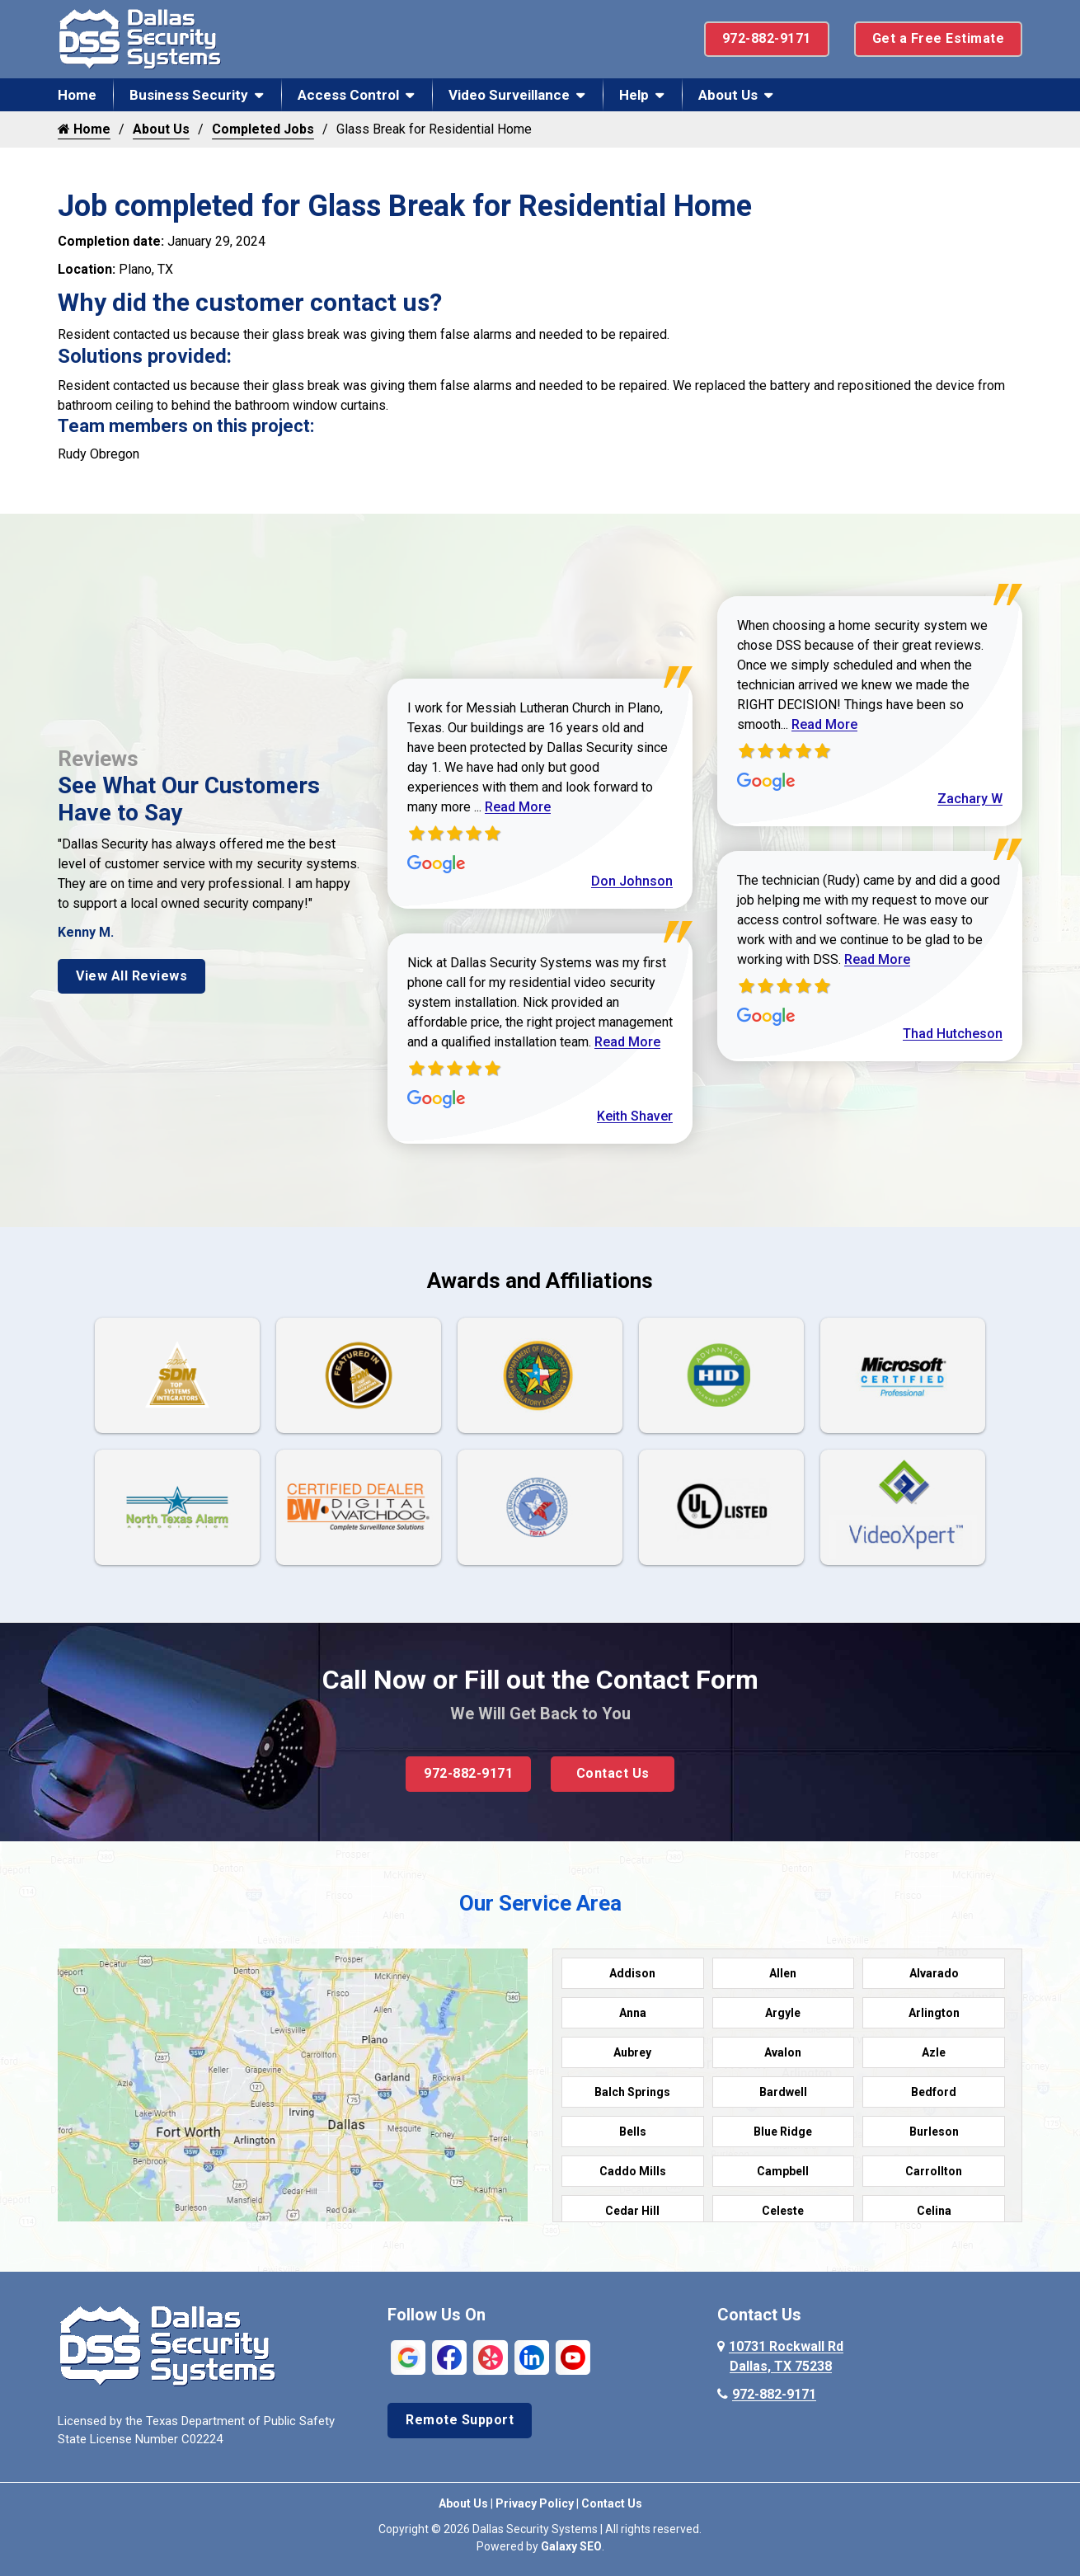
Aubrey (632, 2052)
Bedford (933, 2092)
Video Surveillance (509, 95)
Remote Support (460, 2420)
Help (634, 95)
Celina (934, 2210)
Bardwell (783, 2092)
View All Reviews (131, 976)
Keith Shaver (635, 1116)
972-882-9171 (766, 38)
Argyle (783, 2012)
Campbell (783, 2171)
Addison (632, 1973)
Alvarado (934, 1973)
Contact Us (613, 1773)
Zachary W (970, 798)
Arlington (934, 2012)
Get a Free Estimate (938, 38)
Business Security (188, 95)
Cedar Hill (632, 2210)
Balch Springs (632, 2092)
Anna (632, 2012)
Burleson (934, 2131)
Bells (632, 2131)
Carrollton (933, 2171)
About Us (728, 95)
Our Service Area (540, 1903)
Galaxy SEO (571, 2546)
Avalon (782, 2052)
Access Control (348, 95)
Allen (782, 1973)
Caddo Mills (632, 2171)
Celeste (783, 2210)
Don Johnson (632, 881)
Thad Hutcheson (953, 1033)
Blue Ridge (783, 2131)
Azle (934, 2052)
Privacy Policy (534, 2503)
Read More (518, 807)
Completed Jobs (263, 129)
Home (77, 95)
